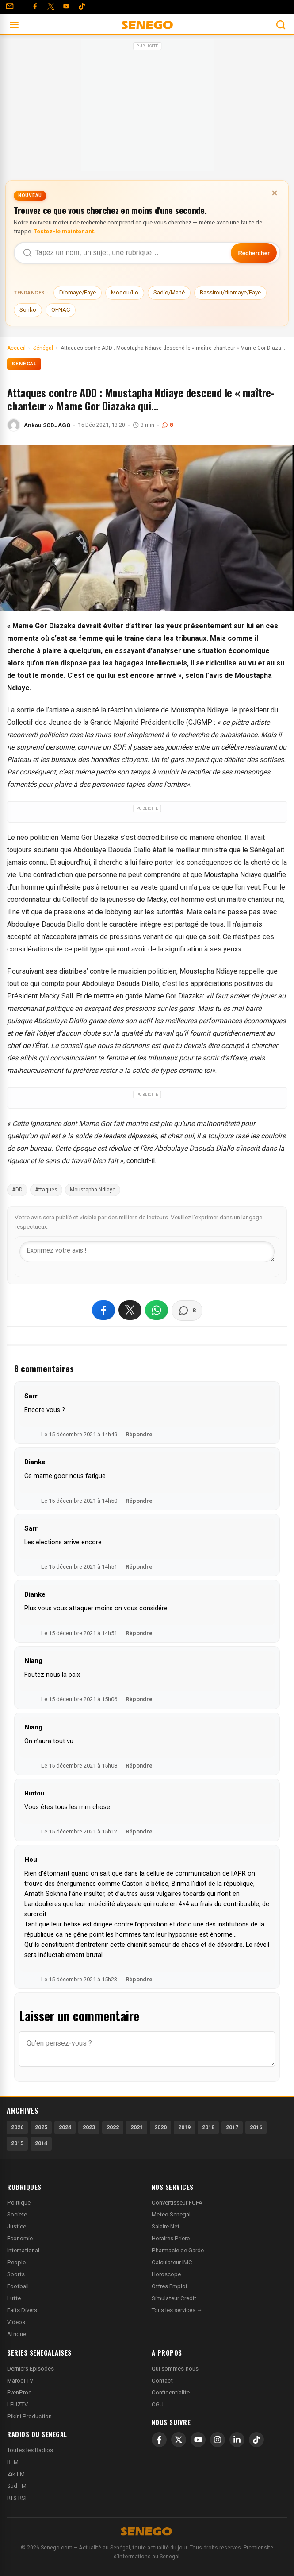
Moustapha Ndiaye (92, 1190)
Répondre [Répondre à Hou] (139, 1979)
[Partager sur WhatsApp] (156, 1310)
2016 (256, 2127)
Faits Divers (22, 2310)
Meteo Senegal (171, 2214)
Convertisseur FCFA (177, 2202)
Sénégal (24, 364)
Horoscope (166, 2274)
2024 (65, 2127)
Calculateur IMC (172, 2262)
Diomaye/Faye (77, 292)
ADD (17, 1190)
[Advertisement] (147, 108)
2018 (208, 2127)
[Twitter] (50, 6)
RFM (13, 2462)
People (16, 2262)
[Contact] (9, 6)
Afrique (16, 2334)
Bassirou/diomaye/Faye (230, 292)
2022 (113, 2127)
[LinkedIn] (236, 2439)
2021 (136, 2127)
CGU (158, 2404)
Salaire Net (165, 2226)
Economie (20, 2238)
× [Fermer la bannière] (274, 193)
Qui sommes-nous (175, 2368)
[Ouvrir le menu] (14, 25)
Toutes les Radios (30, 2450)
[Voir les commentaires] (187, 1310)
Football (18, 2286)
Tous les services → (177, 2310)
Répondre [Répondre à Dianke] (139, 1500)
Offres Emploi (169, 2286)
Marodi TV (20, 2380)
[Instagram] (217, 2439)
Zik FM (16, 2474)
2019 (184, 2127)
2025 (41, 2127)
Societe (17, 2214)
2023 (89, 2127)
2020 (160, 2127)
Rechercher (254, 253)
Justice (16, 2226)
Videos (16, 2322)
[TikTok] (256, 2439)
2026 (17, 2127)
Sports (16, 2274)
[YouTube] (66, 6)
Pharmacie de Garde (178, 2250)
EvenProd (19, 2392)
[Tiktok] (81, 6)
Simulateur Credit (174, 2298)
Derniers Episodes (30, 2368)
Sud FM (17, 2486)
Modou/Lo (124, 292)
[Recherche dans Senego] (147, 253)
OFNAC (60, 309)
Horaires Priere (171, 2238)
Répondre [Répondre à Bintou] (139, 1831)
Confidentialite (171, 2392)
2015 (17, 2143)
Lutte (14, 2298)
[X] (178, 2439)
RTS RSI (17, 2498)
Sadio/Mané (169, 292)
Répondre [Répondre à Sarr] (139, 1434)
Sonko (27, 309)
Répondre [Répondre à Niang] (139, 1699)
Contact (162, 2380)
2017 (232, 2127)
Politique (19, 2202)
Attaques (46, 1190)
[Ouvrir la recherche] (281, 25)
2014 (41, 2143)
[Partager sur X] (129, 1310)
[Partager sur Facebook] (103, 1310)
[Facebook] (34, 6)
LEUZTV (17, 2404)
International (23, 2250)
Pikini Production (29, 2416)
